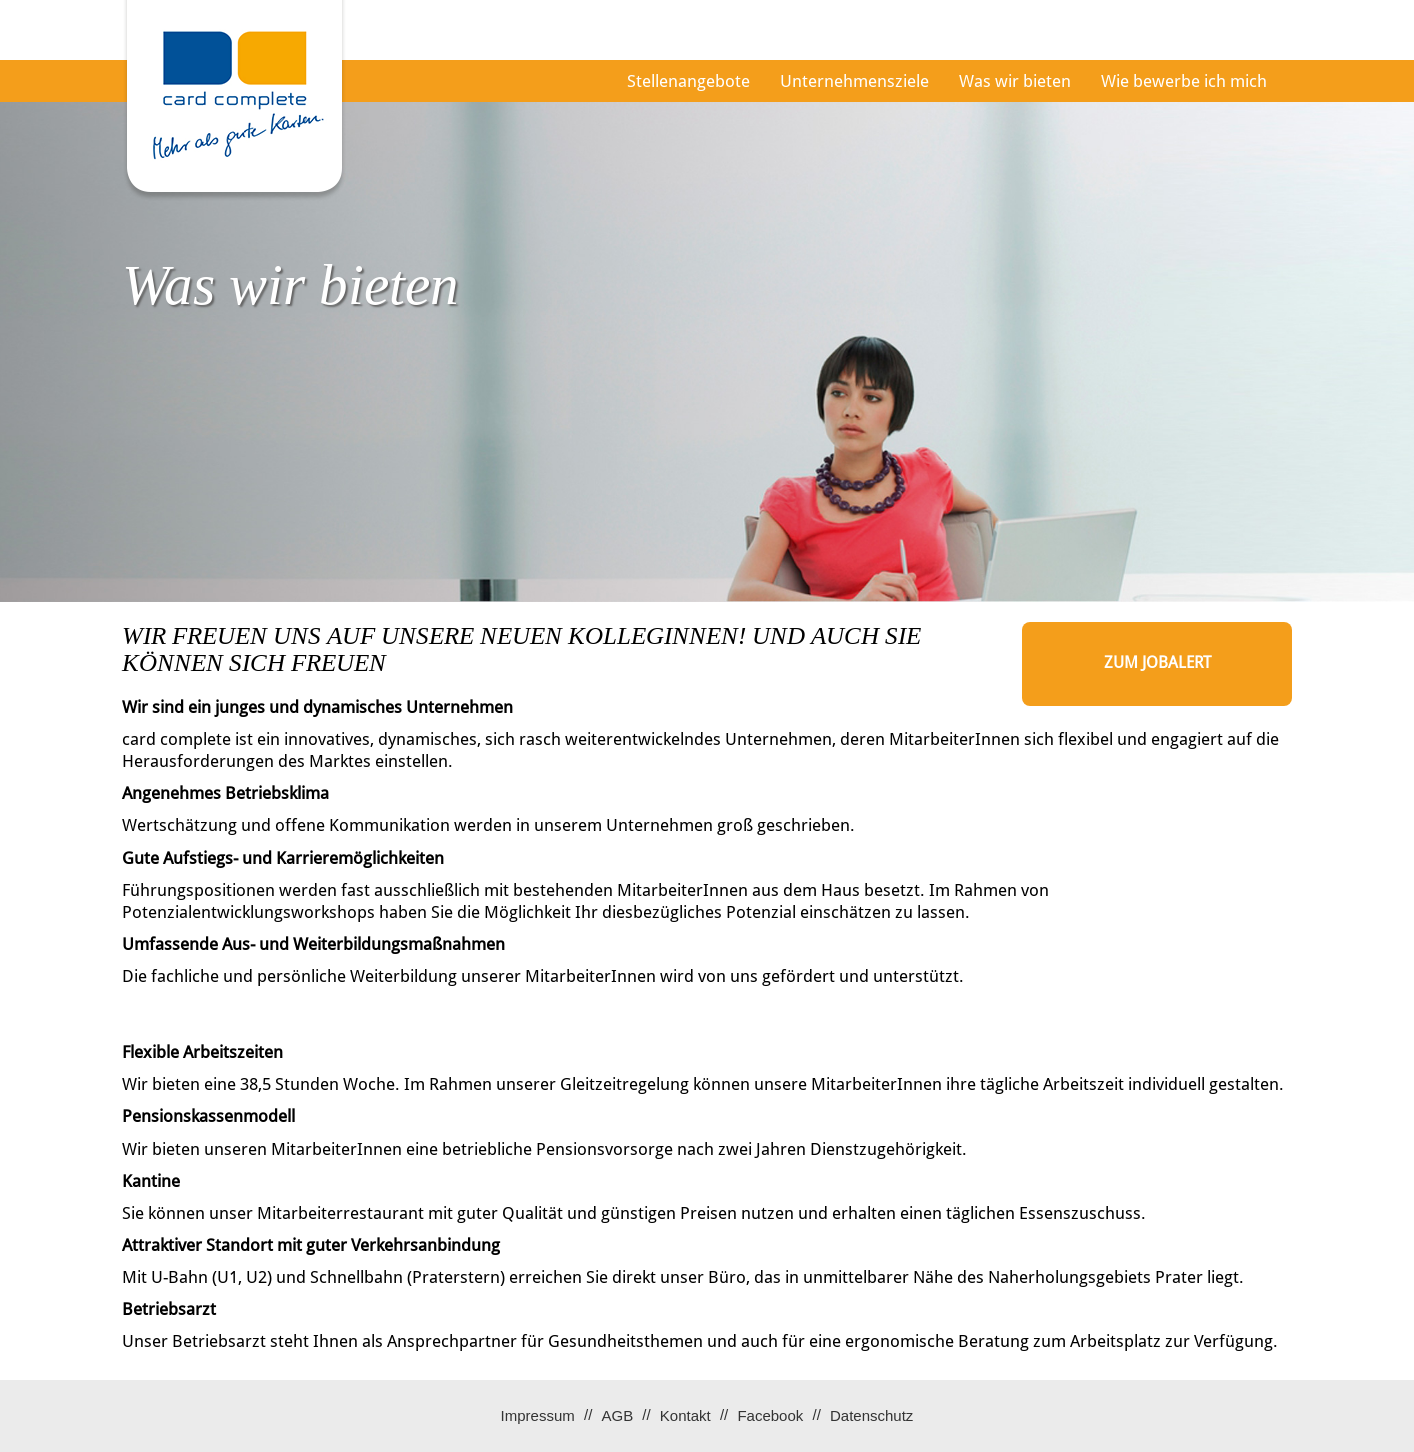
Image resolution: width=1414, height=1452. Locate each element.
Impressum (538, 1415)
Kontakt (685, 1415)
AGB (617, 1415)
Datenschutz (871, 1415)
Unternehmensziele (854, 81)
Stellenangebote (688, 81)
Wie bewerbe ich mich (1184, 81)
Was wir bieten (1015, 81)
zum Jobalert (1157, 662)
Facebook (770, 1415)
